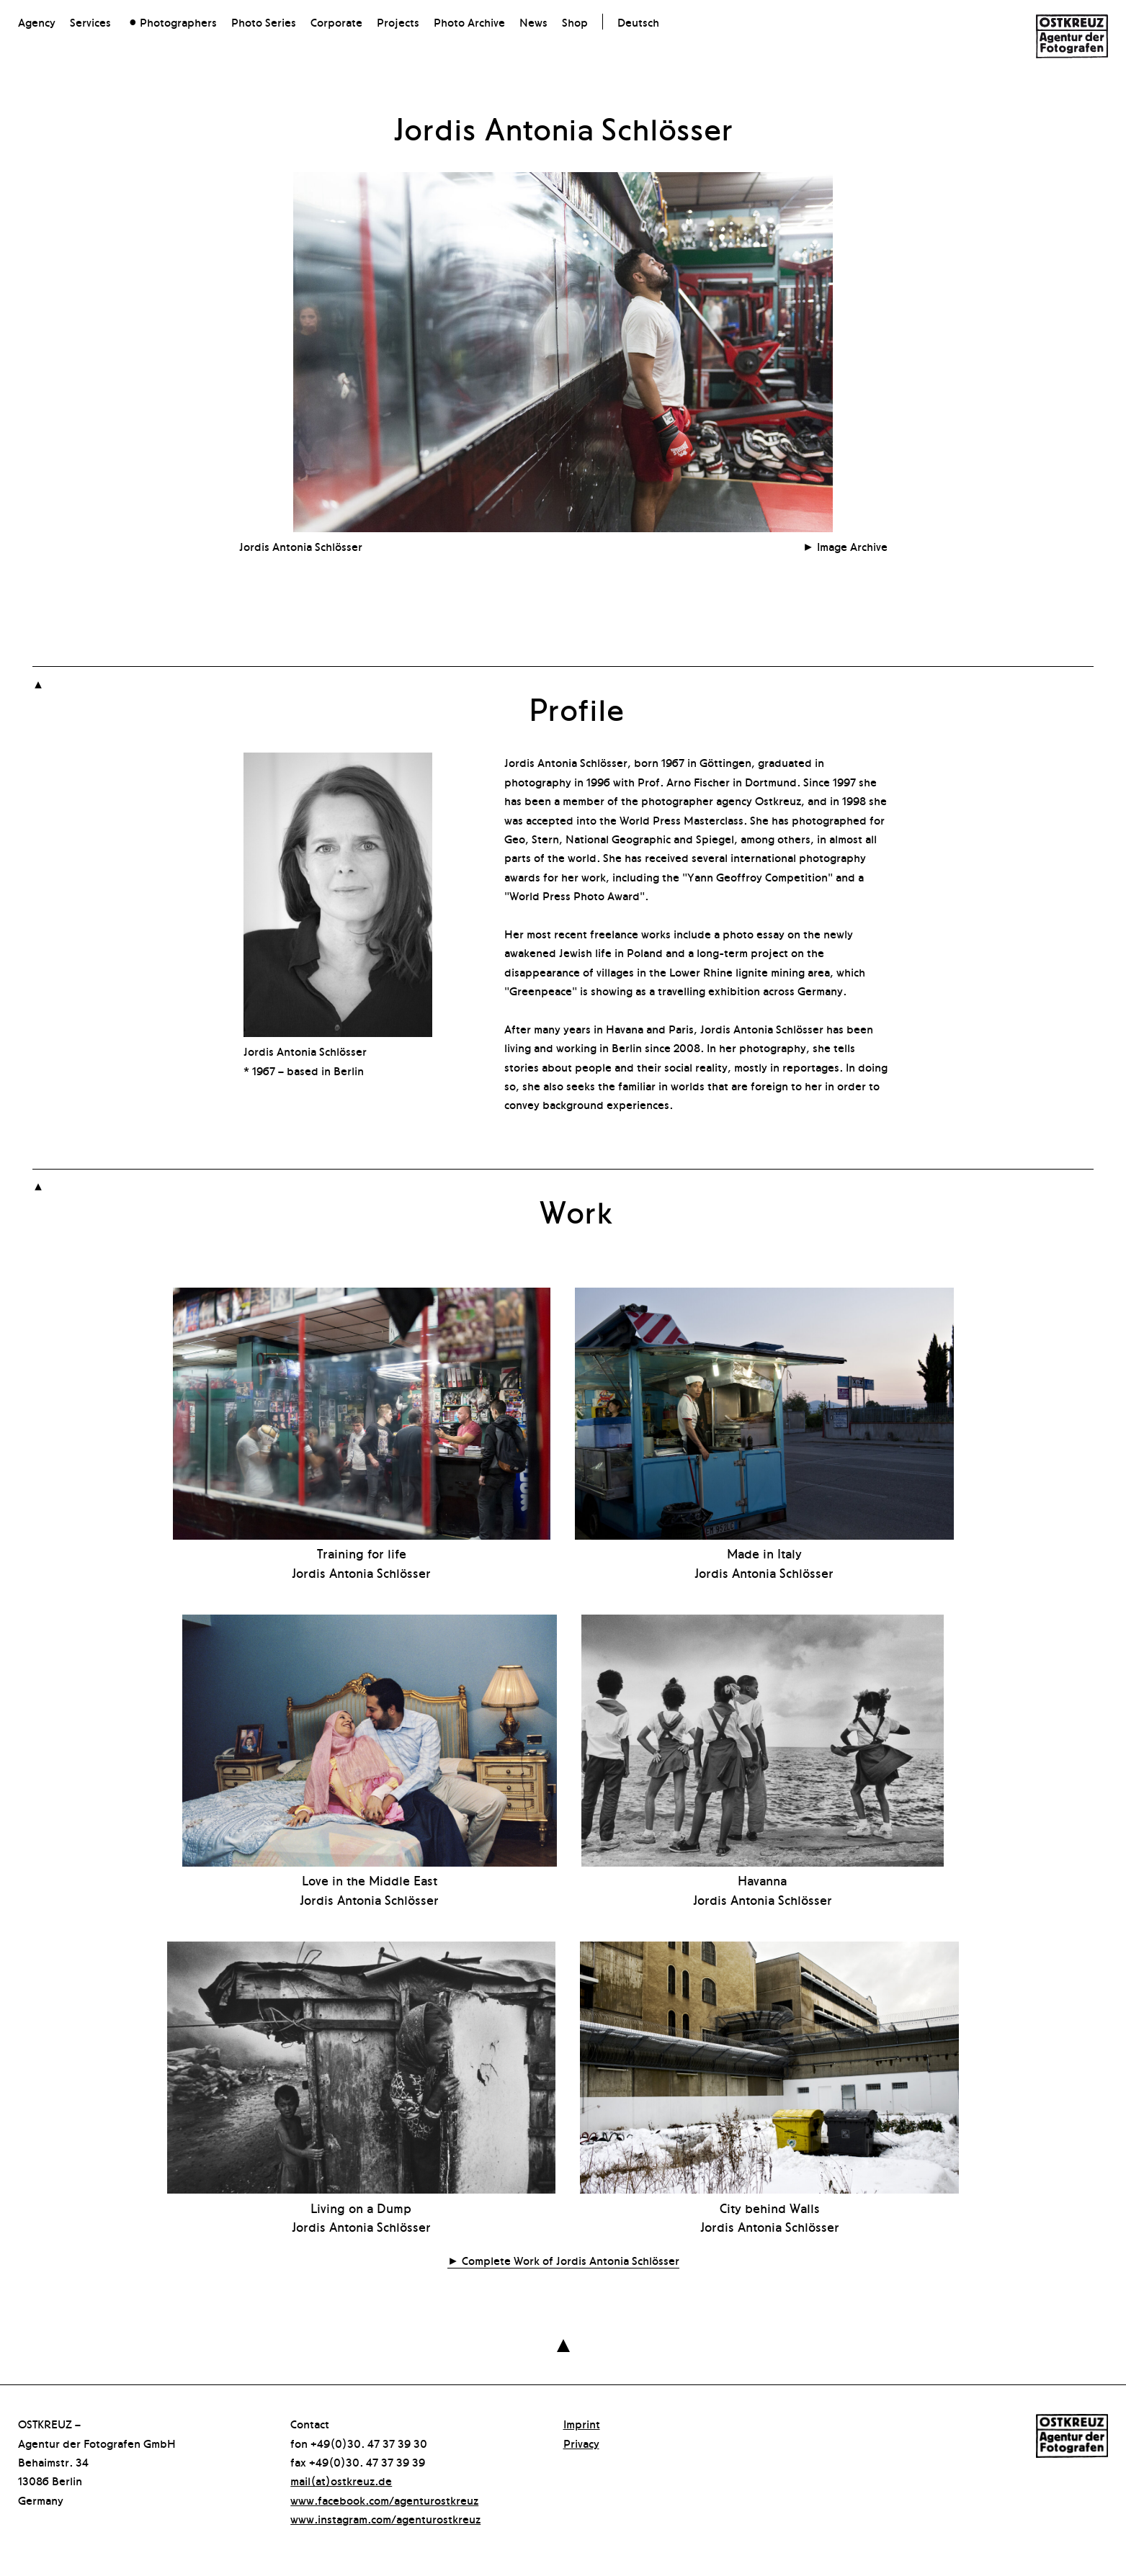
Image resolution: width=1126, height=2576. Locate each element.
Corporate (336, 22)
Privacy (581, 2443)
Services (90, 22)
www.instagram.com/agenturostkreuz (385, 2518)
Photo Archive (469, 22)
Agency (36, 22)
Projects (398, 22)
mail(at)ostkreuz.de (341, 2480)
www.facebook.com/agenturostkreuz (384, 2500)
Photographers (178, 22)
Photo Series (263, 22)
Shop (575, 22)
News (533, 22)
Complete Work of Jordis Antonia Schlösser (570, 2260)
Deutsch (638, 22)
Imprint (581, 2423)
